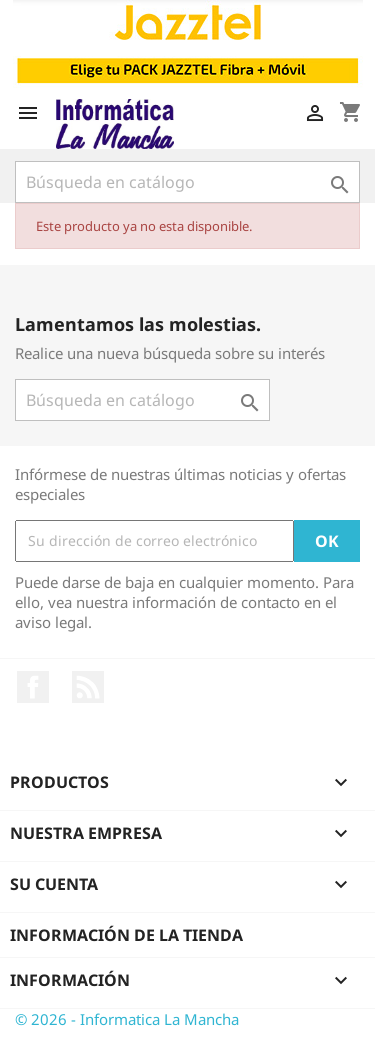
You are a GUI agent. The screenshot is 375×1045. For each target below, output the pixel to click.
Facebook (33, 687)
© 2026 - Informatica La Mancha (127, 1019)
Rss (88, 687)
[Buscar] (187, 182)
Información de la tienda (126, 935)
